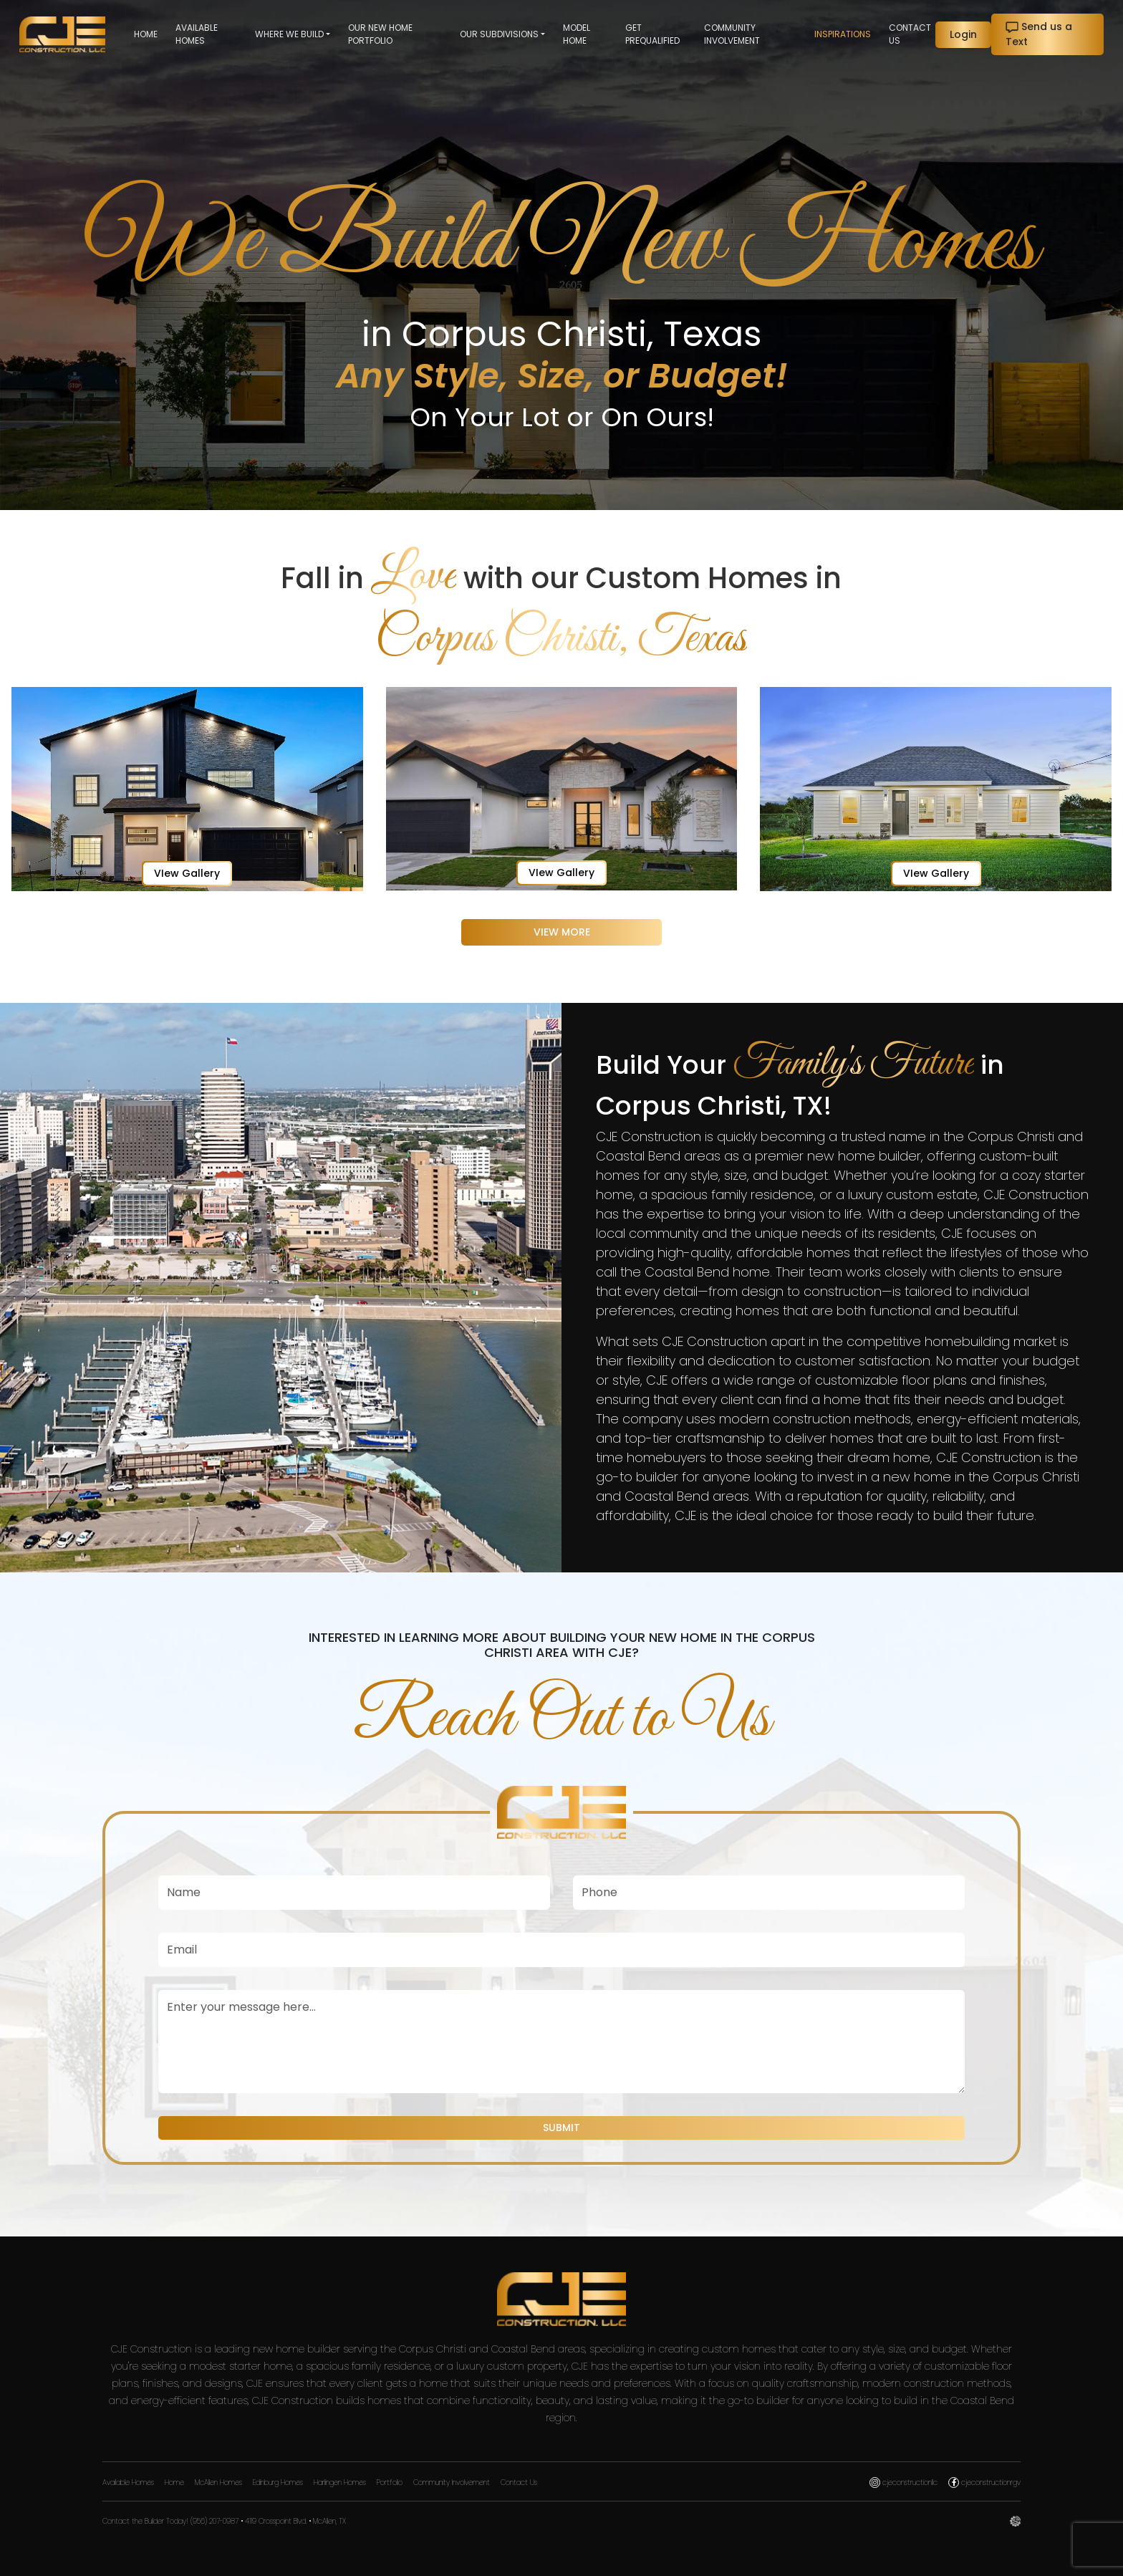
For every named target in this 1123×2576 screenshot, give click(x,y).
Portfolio (390, 2482)
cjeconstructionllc (903, 2482)
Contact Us (910, 34)
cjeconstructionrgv (984, 2482)
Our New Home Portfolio (380, 34)
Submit (561, 2127)
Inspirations (842, 34)
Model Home (576, 34)
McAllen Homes (218, 2482)
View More (562, 932)
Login (963, 34)
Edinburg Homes (278, 2482)
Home (146, 34)
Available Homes (196, 34)
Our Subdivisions (499, 34)
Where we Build (289, 34)
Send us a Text (1039, 34)
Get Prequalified (652, 34)
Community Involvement (732, 34)
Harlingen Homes (340, 2482)
